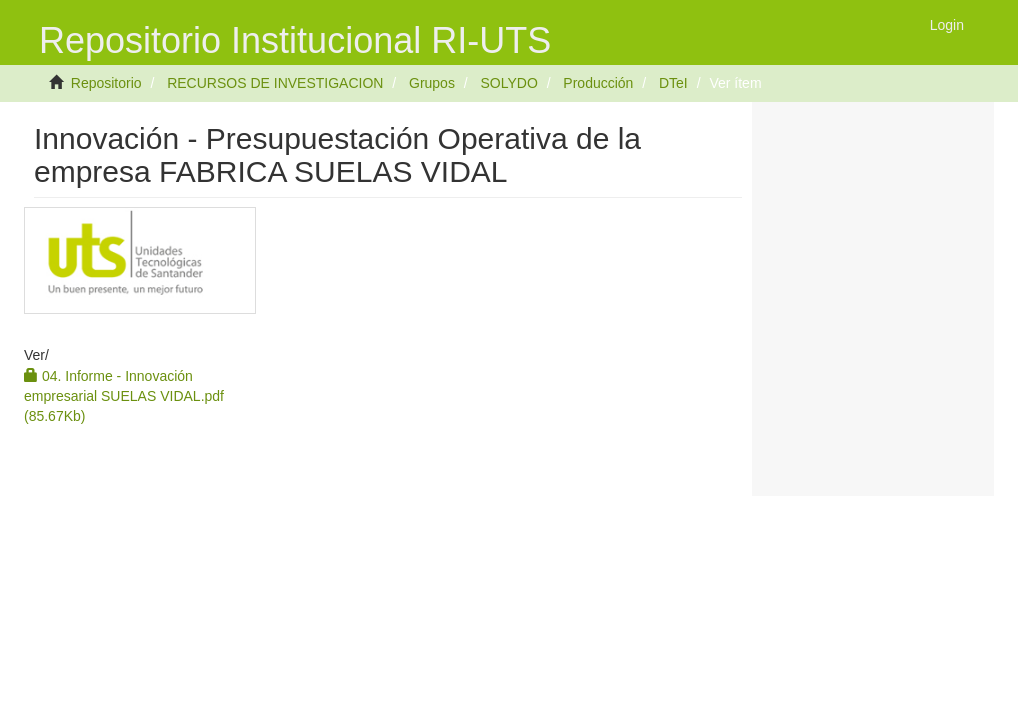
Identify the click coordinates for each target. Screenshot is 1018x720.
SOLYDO (508, 83)
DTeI (673, 83)
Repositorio (106, 83)
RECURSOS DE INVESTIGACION (275, 83)
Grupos (432, 83)
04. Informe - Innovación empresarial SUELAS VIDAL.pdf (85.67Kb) (124, 396)
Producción (598, 83)
